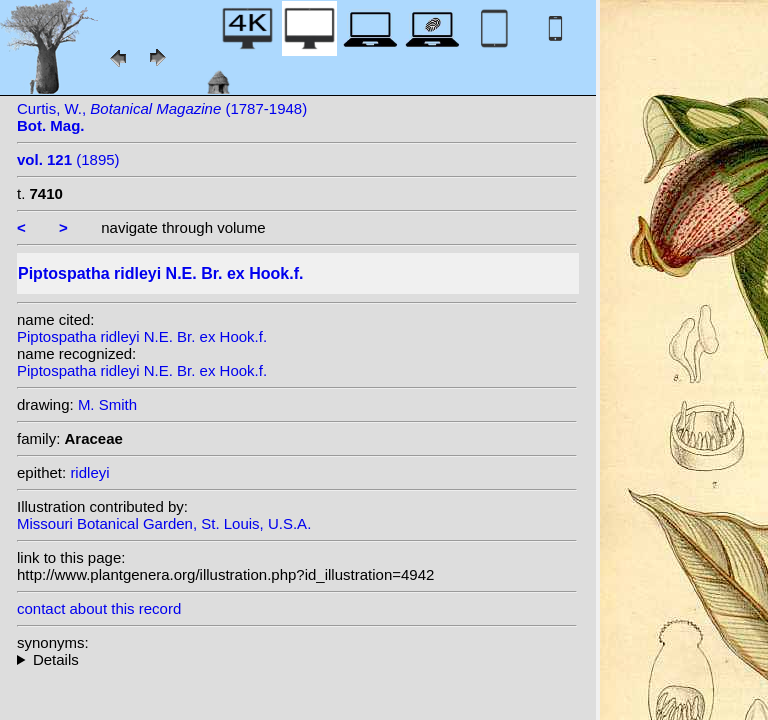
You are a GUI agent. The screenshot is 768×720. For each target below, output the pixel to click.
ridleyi (89, 472)
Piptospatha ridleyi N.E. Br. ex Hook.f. (142, 336)
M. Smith (107, 404)
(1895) (68, 159)
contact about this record (99, 608)
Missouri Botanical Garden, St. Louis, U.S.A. (164, 523)
